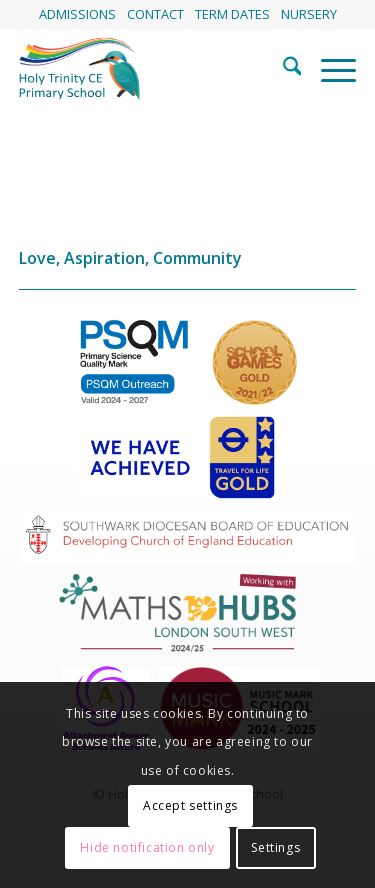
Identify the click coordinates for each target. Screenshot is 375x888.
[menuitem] (77, 14)
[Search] (282, 69)
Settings (275, 847)
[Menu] (328, 69)
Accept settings (190, 805)
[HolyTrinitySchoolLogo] (154, 69)
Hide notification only (147, 847)
